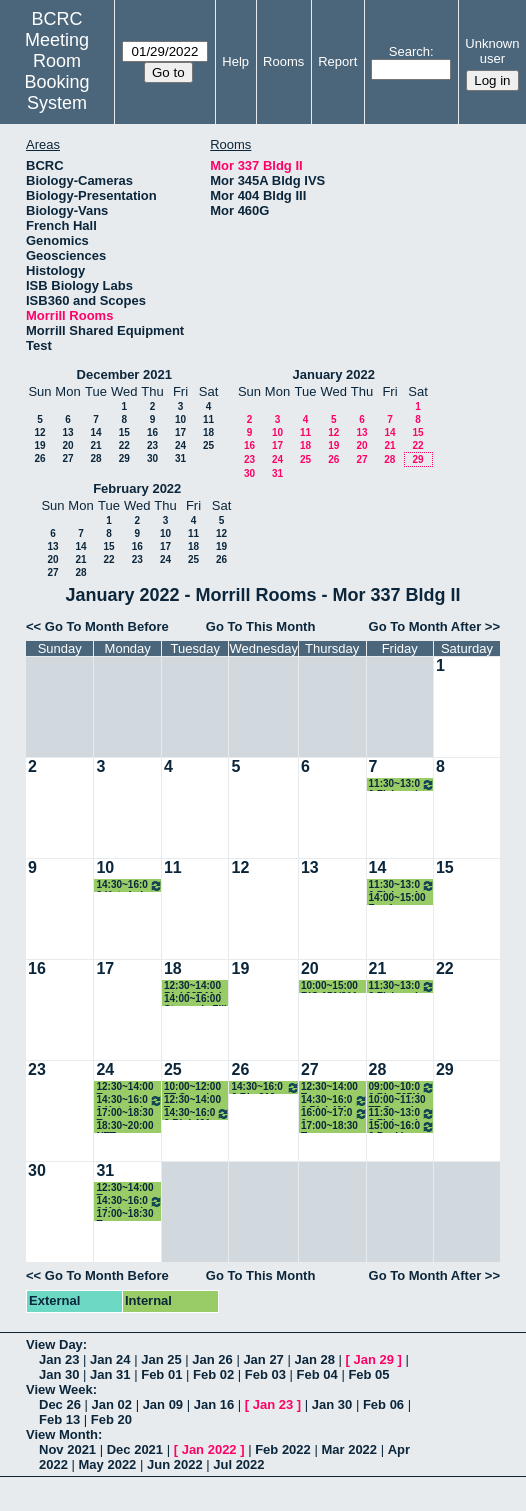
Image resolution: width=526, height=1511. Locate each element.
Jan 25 (161, 1359)
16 (152, 432)
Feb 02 (213, 1374)
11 (208, 419)
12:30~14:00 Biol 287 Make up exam (197, 986)
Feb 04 (317, 1374)
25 (208, 445)
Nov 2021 (67, 1449)
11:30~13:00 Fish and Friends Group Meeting (402, 784)
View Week (59, 1389)
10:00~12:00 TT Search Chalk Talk (192, 1087)
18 (208, 432)
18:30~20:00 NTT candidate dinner (124, 1126)
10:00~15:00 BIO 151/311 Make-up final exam (333, 986)
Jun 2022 (175, 1464)
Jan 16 (214, 1404)
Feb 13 (59, 1419)
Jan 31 (110, 1374)
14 (95, 432)
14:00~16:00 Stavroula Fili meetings (195, 999)
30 (152, 458)
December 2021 (124, 374)
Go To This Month (261, 626)
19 (39, 445)
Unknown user (492, 51)
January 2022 (334, 374)
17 (180, 432)
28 (95, 458)
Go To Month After (425, 626)
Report (337, 61)
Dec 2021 (135, 1449)
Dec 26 (60, 1404)
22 (124, 445)
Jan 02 (112, 1404)
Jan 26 (212, 1359)
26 (39, 458)
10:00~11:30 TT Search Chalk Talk (397, 1100)
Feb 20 (111, 1419)
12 (39, 432)
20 (67, 445)
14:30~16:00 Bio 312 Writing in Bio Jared (265, 1087)
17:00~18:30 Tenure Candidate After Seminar (129, 1113)
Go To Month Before (107, 626)
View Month (62, 1434)
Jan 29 (374, 1359)
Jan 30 (59, 1374)
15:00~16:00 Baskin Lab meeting (402, 1126)
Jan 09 (163, 1404)
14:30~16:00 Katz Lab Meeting (129, 885)
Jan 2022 (209, 1449)
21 (95, 445)
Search (409, 51)
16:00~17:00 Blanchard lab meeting (334, 1113)
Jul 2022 (238, 1464)
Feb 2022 (283, 1449)
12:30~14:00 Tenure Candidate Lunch (124, 1087)
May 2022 (108, 1464)
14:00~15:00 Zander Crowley (397, 898)
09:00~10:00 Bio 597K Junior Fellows (402, 1087)
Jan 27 (263, 1359)
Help (235, 61)
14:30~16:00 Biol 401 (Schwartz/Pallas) (197, 1113)
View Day (54, 1344)
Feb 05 (368, 1374)
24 (180, 445)
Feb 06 (383, 1404)
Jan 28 (314, 1359)
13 (67, 432)
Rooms (283, 61)
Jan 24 (110, 1359)
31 (180, 458)
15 (124, 432)
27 (67, 458)
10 (180, 419)
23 (152, 445)
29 (124, 458)
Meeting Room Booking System (57, 71)
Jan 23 (59, 1359)
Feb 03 (265, 1374)
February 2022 (137, 488)
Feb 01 (161, 1374)
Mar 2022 (349, 1449)
